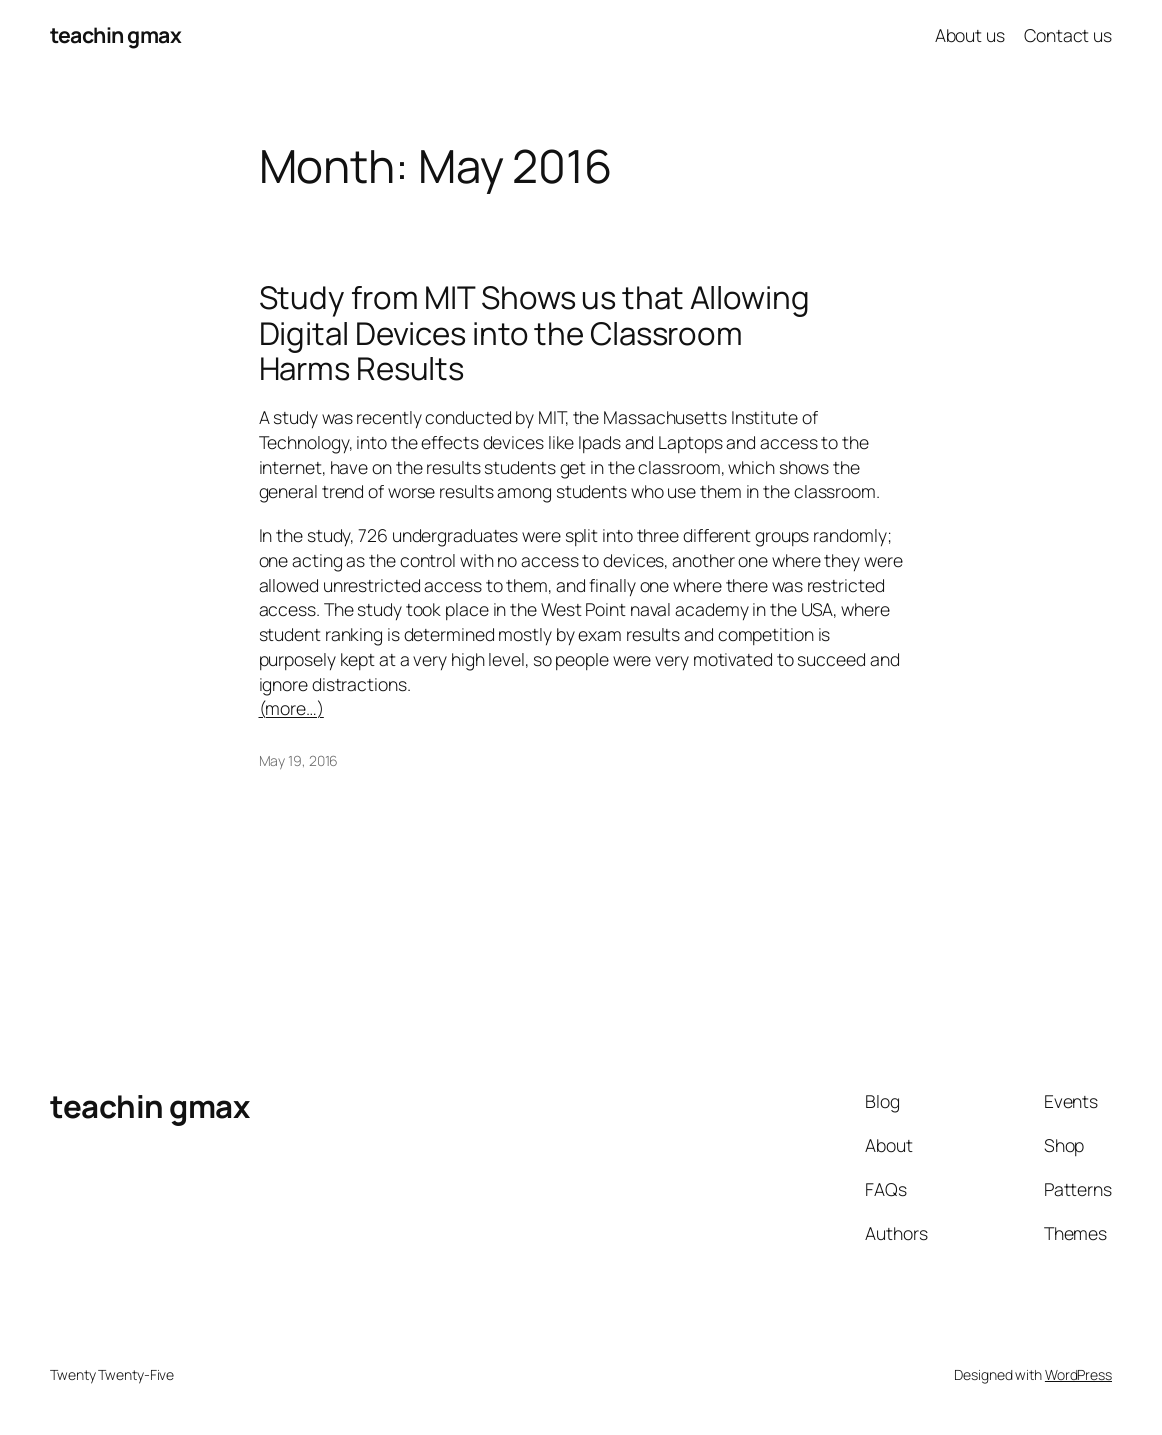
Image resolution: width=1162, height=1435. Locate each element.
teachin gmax (115, 34)
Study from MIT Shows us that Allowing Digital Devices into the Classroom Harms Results (534, 333)
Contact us (1068, 35)
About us (970, 35)
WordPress (1078, 1374)
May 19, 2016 (299, 760)
